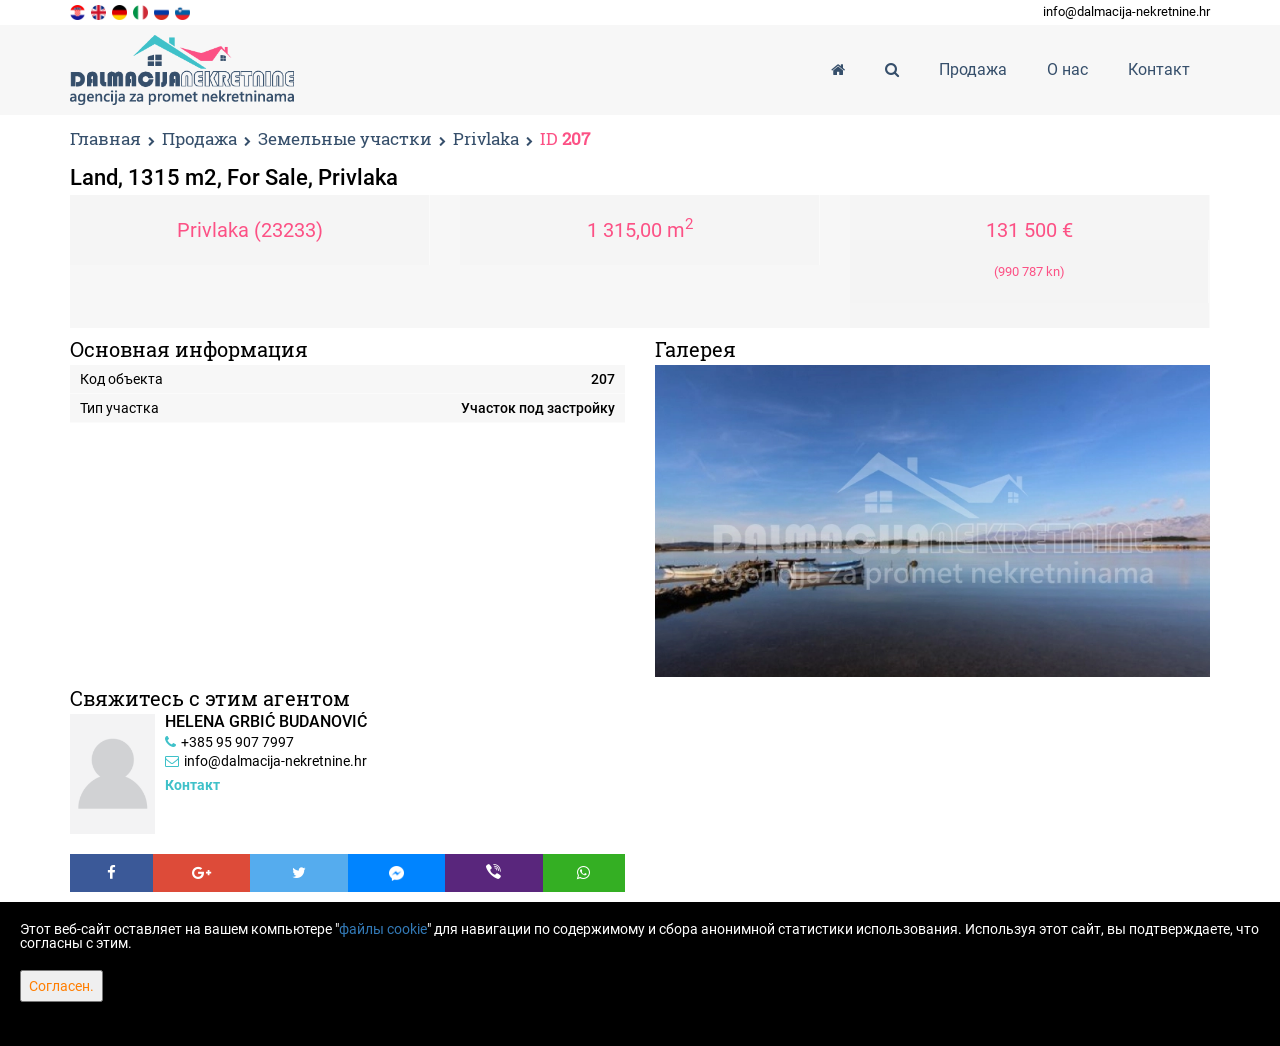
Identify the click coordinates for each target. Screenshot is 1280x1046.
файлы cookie (383, 929)
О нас (1067, 69)
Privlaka (486, 139)
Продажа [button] (973, 69)
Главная (105, 138)
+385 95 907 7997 (237, 742)
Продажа (199, 139)
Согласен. (61, 986)
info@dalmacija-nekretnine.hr (1126, 11)
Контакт (1159, 69)
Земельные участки (345, 139)
